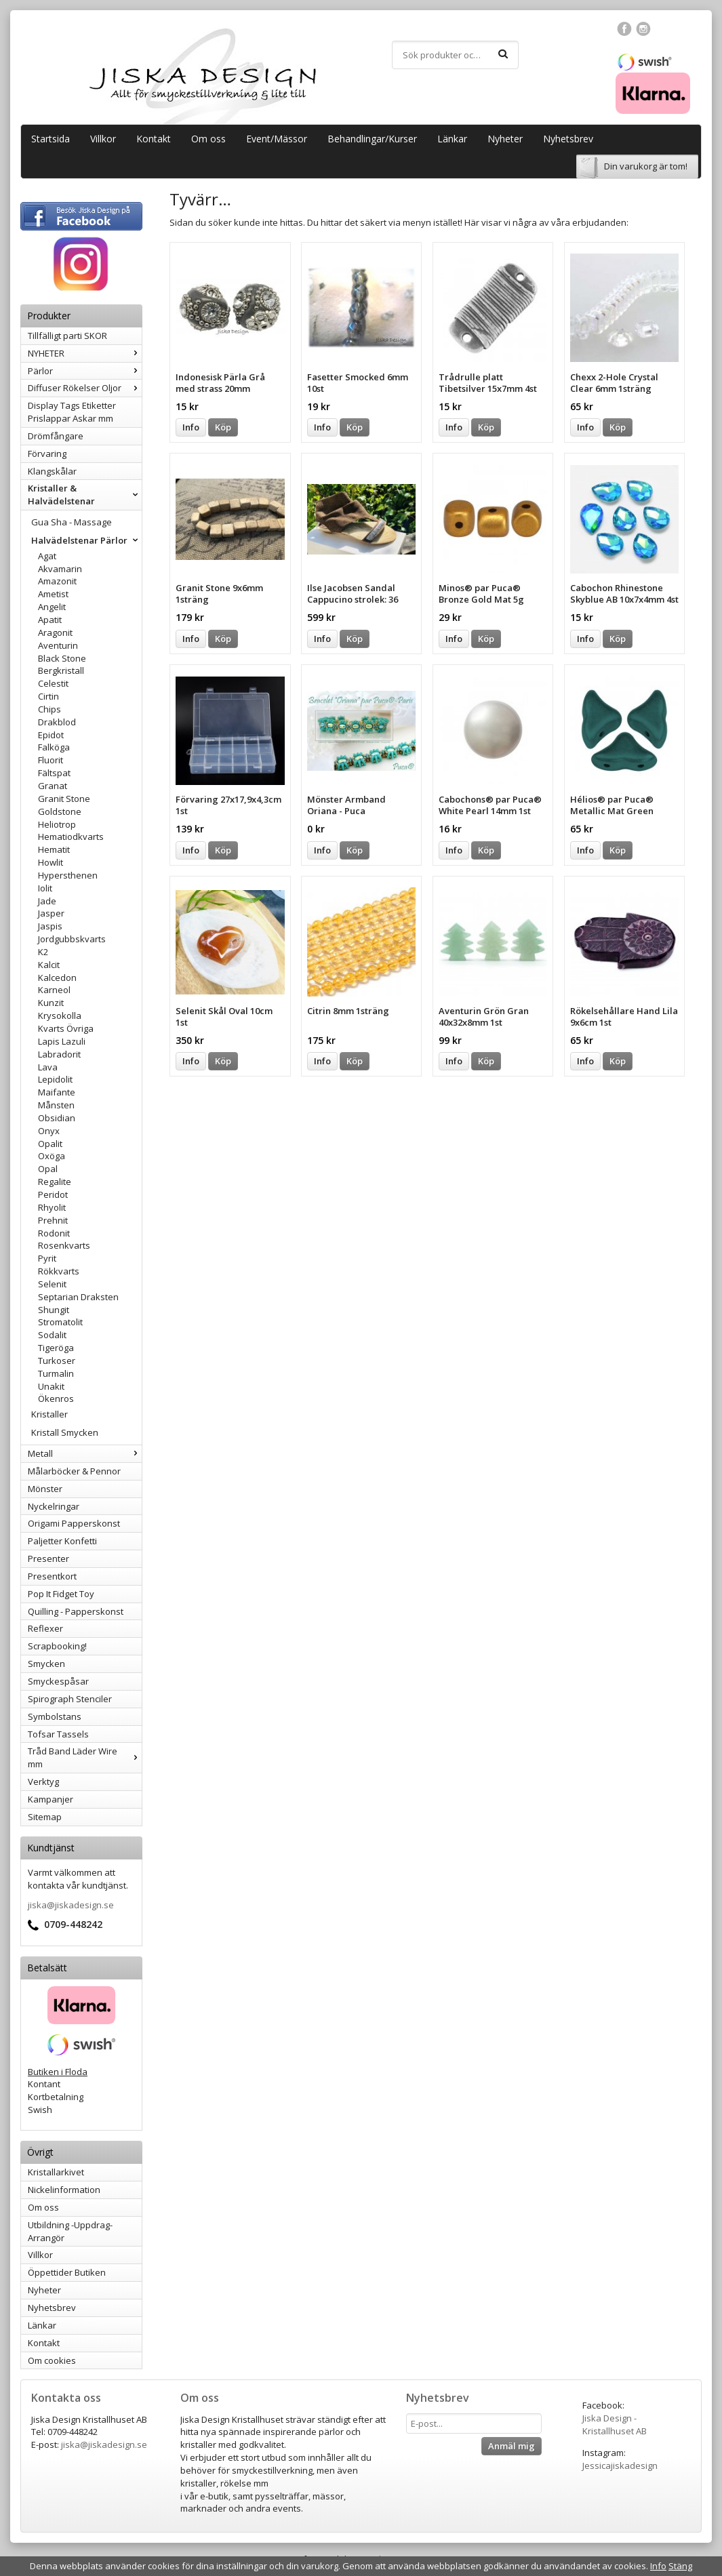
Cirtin (48, 696)
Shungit (53, 1310)
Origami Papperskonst (74, 1523)
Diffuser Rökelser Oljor (85, 388)
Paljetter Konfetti (62, 1541)
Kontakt (153, 138)
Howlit (50, 862)
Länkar (452, 138)
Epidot (51, 735)
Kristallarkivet (56, 2172)
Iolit (45, 888)
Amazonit (57, 581)
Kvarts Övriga (66, 1028)
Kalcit (49, 965)
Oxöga (51, 1156)
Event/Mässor (276, 138)
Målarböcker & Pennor (74, 1471)
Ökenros (56, 1398)
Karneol (54, 990)
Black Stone (62, 658)
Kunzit (51, 1003)
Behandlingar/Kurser (372, 138)
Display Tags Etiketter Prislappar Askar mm (72, 411)
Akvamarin (60, 569)
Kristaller (49, 1414)
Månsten (56, 1105)
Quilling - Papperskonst (75, 1611)
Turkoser (56, 1360)
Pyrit (47, 1258)
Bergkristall (61, 670)
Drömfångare (55, 436)
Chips (49, 709)
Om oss (208, 138)
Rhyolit (52, 1207)
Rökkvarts (58, 1271)
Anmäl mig (511, 2446)
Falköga (54, 747)
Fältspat (54, 773)
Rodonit (54, 1233)
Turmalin (56, 1373)
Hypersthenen (68, 875)
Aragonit (55, 632)
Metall (85, 1453)
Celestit (53, 683)
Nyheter (505, 138)
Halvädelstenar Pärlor (86, 540)
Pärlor (85, 371)
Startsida (50, 138)
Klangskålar (52, 471)
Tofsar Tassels (58, 1734)
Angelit (52, 607)
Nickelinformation (64, 2189)
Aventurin (58, 645)
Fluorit (50, 760)
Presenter (48, 1558)
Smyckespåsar (58, 1681)
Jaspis (50, 926)
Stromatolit (60, 1322)
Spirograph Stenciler (70, 1699)
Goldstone (59, 811)
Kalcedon (57, 977)
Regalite (54, 1181)
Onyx (49, 1131)
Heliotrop (57, 824)
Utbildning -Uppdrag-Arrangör (70, 2231)
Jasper (51, 913)
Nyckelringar (53, 1506)
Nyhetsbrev (568, 138)
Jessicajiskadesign (620, 2465)
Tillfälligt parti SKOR (67, 335)
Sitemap (45, 1817)
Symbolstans (54, 1716)
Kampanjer (50, 1799)
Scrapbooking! (57, 1646)
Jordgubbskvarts (72, 939)
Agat (47, 556)
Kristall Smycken (64, 1432)
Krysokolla (59, 1015)
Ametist (53, 594)
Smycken (46, 1663)
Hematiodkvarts (71, 836)
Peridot (53, 1194)
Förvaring (47, 453)
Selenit (52, 1284)
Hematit (54, 849)
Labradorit (59, 1054)
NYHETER (85, 353)
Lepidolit (55, 1079)
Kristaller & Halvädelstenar (85, 494)
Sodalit (52, 1335)
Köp (223, 427)
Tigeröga (56, 1348)
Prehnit (53, 1220)
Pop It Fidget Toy (61, 1594)
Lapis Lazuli (61, 1041)
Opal (48, 1169)
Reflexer (45, 1628)
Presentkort (52, 1576)
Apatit (50, 619)
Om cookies (52, 2360)
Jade (47, 901)
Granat (52, 786)
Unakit (51, 1386)
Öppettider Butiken (67, 2272)
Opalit (50, 1144)
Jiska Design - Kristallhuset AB (614, 2424)
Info (190, 427)
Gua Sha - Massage (71, 522)
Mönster (45, 1489)
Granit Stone (64, 798)
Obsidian (56, 1118)
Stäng (680, 2566)
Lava (48, 1067)
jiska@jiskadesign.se (71, 1905)
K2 (43, 952)
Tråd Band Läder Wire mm (85, 1757)
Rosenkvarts (64, 1245)
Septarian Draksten (78, 1297)
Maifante (56, 1092)
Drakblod (57, 722)
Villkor (103, 138)
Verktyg (43, 1781)
